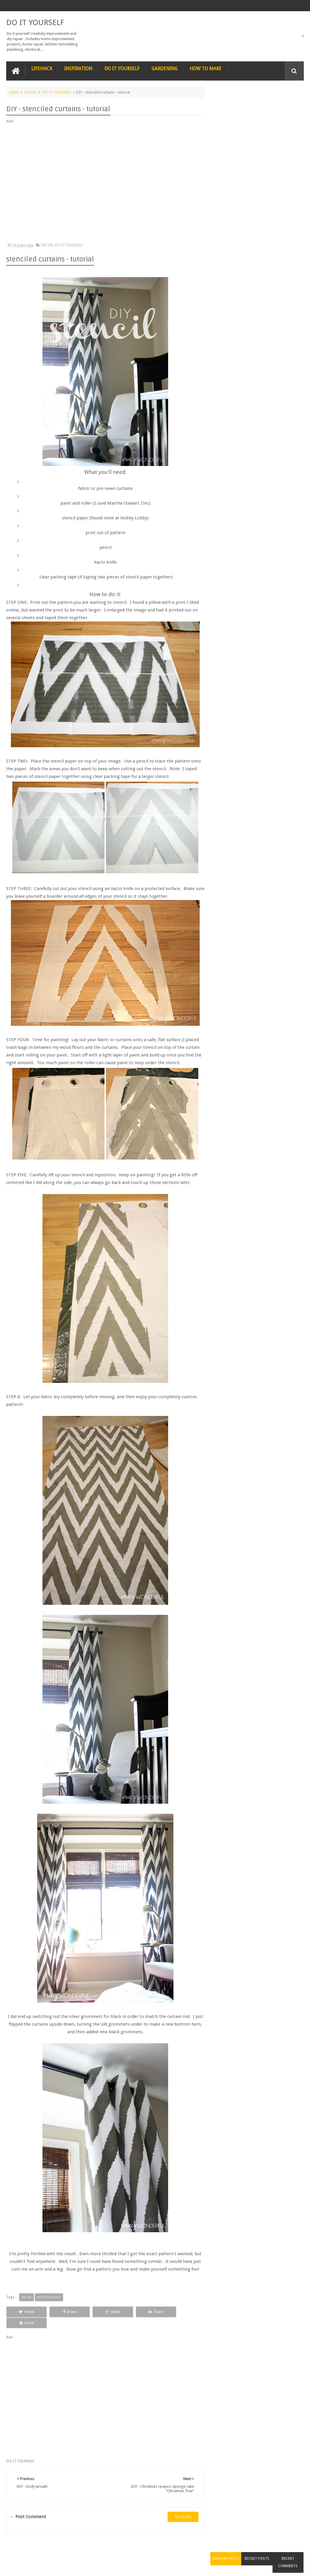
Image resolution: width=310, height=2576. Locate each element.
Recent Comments (288, 106)
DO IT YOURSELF (35, 22)
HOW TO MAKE (206, 68)
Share (64, 2312)
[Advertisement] (104, 183)
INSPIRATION (78, 68)
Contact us (289, 2549)
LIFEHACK (41, 68)
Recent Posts (259, 103)
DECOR (30, 92)
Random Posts (229, 103)
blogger (181, 2505)
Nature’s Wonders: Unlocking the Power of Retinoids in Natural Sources (270, 244)
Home (14, 92)
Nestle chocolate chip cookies (271, 149)
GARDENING (165, 68)
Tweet (25, 2312)
